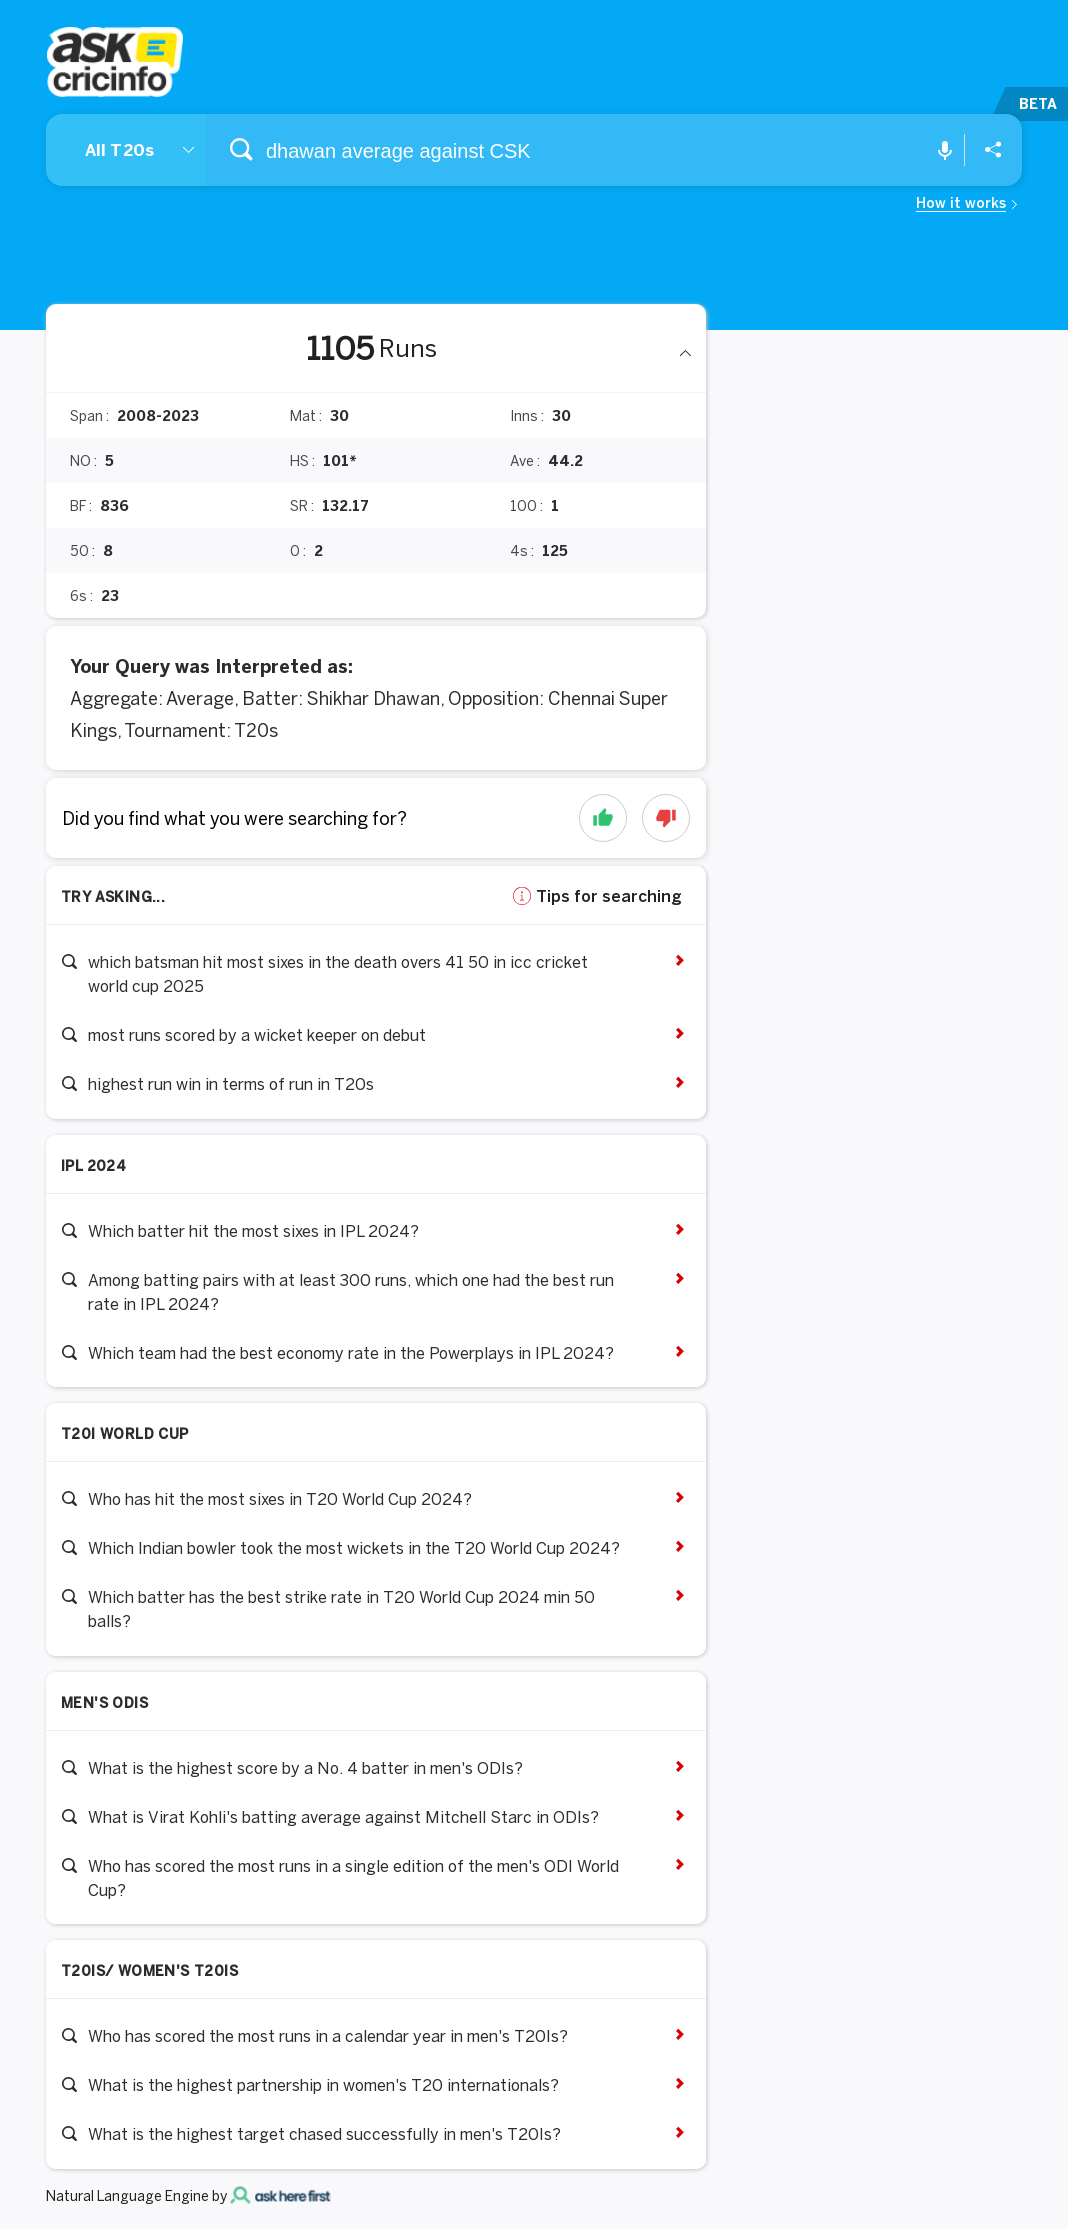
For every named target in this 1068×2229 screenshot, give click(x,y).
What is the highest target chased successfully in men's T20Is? (324, 2134)
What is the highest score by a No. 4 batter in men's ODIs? (305, 1768)
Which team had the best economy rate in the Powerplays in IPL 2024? (351, 1353)
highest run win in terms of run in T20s (231, 1084)
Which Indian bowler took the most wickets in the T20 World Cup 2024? (354, 1548)
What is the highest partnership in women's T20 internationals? (323, 2085)
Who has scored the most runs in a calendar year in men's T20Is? (328, 2036)
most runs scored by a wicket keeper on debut (257, 1035)
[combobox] (534, 150)
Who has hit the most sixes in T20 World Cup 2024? (280, 1499)
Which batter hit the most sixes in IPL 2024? (253, 1231)
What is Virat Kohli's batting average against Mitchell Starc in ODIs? (343, 1817)
